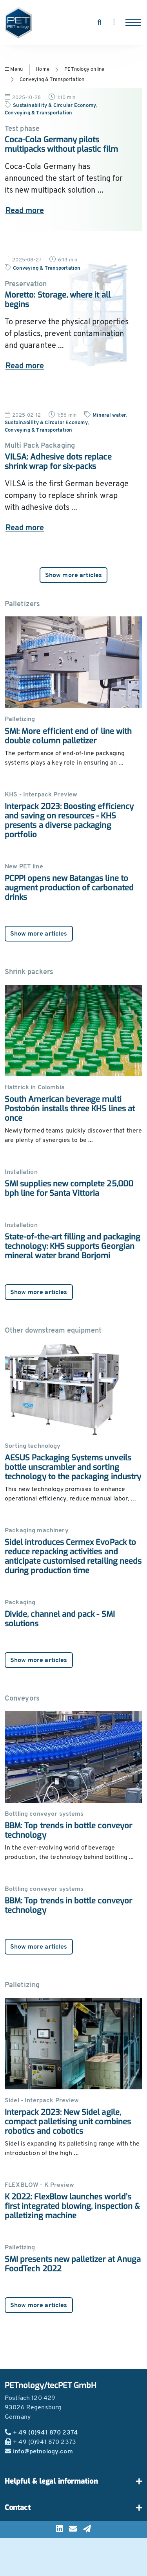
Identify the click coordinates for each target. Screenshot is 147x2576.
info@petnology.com (39, 2452)
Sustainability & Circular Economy (54, 105)
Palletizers (22, 604)
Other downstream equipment (53, 1331)
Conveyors (22, 1699)
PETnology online (84, 69)
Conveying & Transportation (52, 79)
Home (42, 69)
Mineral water (109, 415)
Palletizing (22, 1985)
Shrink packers (29, 972)
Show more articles (73, 575)
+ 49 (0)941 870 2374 (41, 2433)
